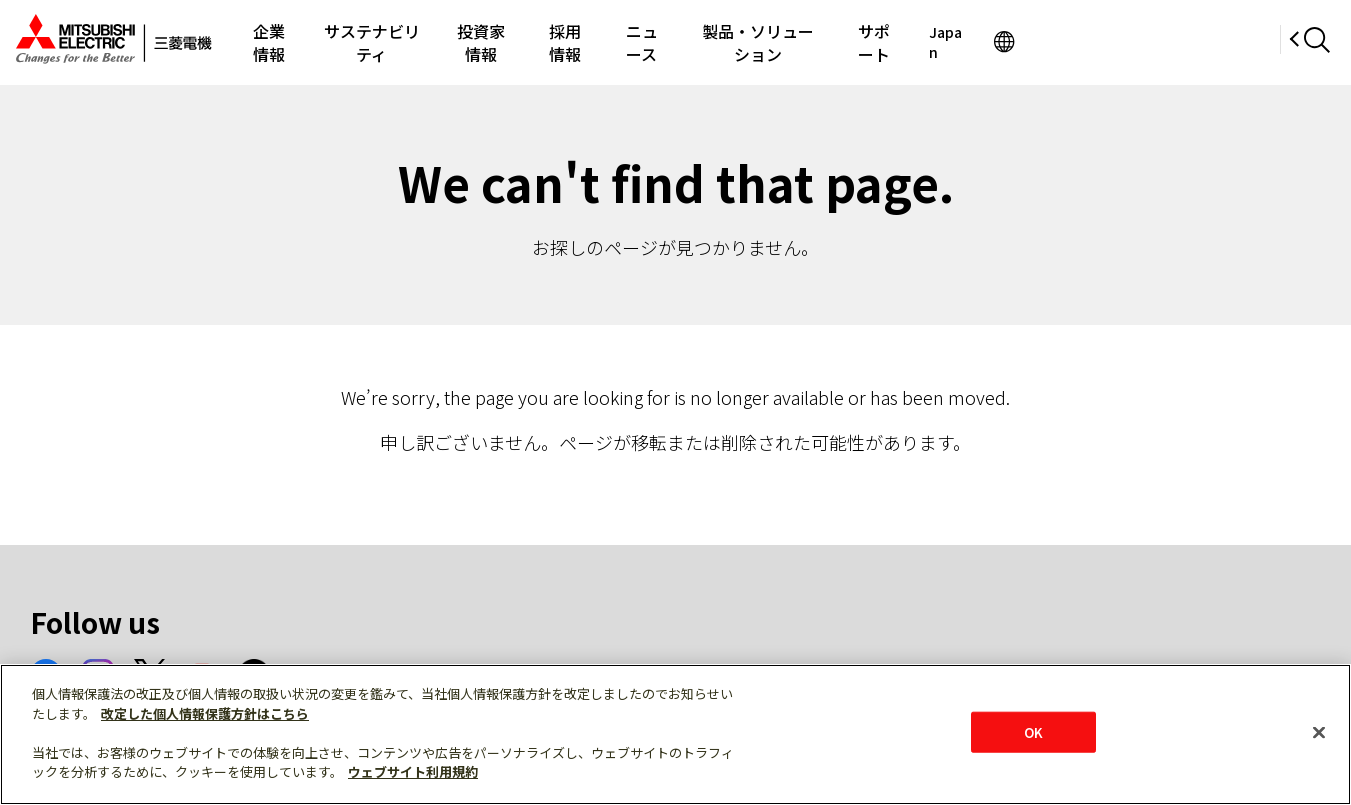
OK (1033, 731)
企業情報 (315, 42)
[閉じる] (1319, 732)
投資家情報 (574, 42)
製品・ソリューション (911, 42)
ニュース (769, 42)
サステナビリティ (440, 42)
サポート (1053, 42)
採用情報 (676, 42)
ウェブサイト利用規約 (413, 771)
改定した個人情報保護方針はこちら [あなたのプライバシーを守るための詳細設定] (205, 713)
